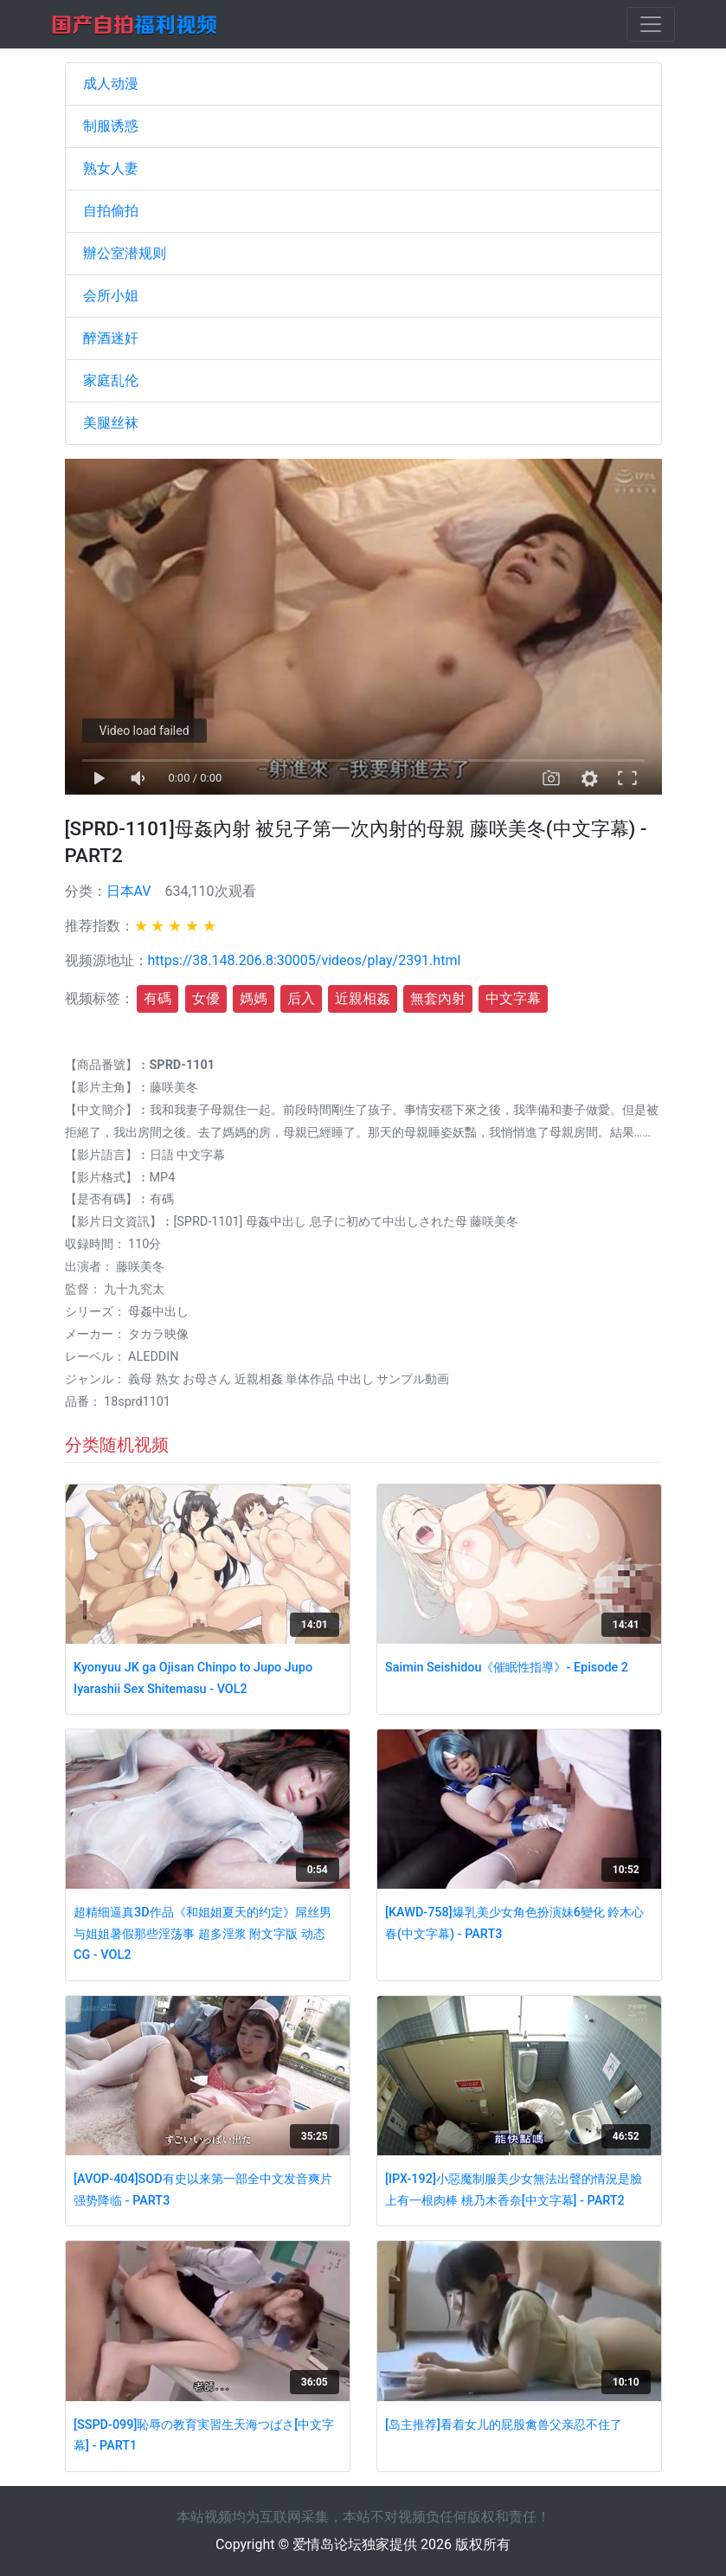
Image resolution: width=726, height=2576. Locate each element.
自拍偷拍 (110, 211)
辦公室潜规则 (124, 253)
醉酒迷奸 (110, 338)
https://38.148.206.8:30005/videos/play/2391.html (304, 960)
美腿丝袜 (110, 423)
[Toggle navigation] (650, 24)
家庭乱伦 (110, 380)
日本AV (128, 891)
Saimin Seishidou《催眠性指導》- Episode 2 (506, 1667)
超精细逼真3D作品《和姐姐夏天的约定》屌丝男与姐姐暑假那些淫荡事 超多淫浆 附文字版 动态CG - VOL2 (202, 1933)
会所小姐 (110, 295)
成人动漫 (110, 83)
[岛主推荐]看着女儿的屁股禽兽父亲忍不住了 (503, 2425)
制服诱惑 (110, 126)
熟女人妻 (110, 168)
